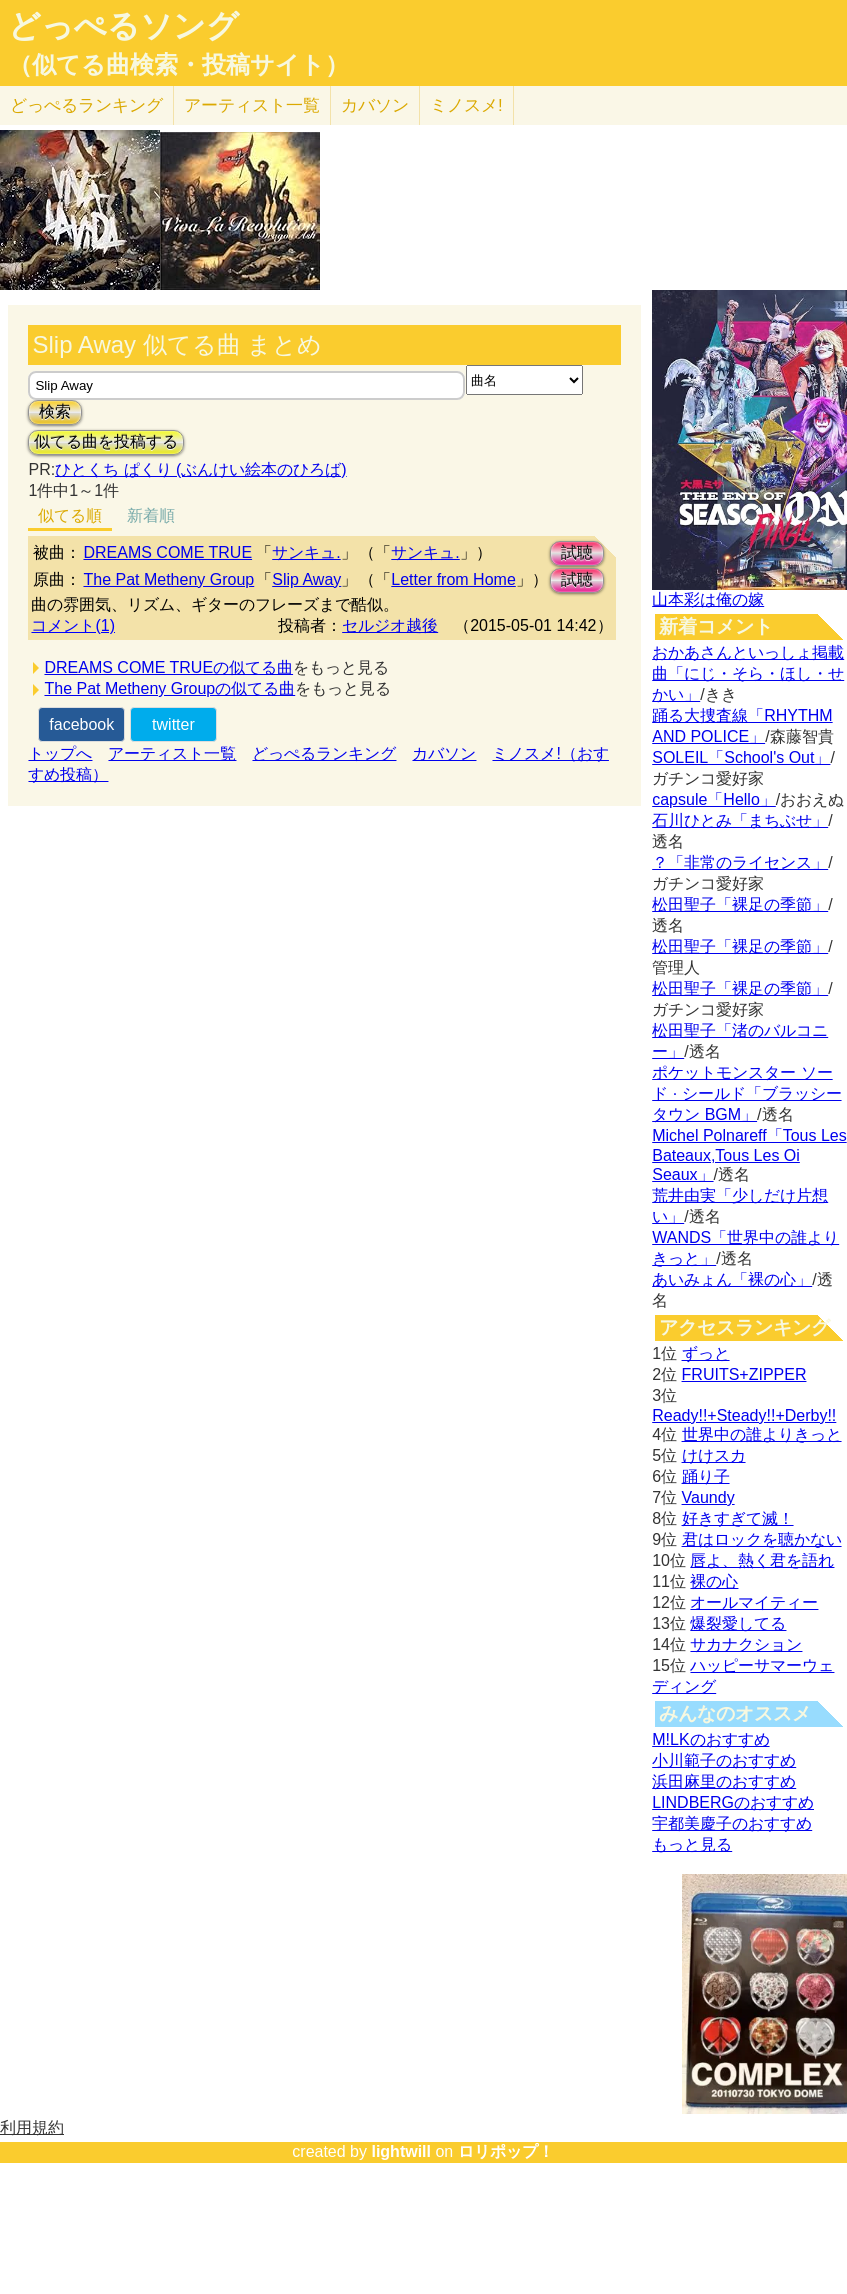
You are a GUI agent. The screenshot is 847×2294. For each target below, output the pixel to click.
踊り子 (706, 1476)
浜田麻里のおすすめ (724, 1781)
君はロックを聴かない (762, 1539)
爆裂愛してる (738, 1623)
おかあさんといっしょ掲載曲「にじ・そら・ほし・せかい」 (748, 673)
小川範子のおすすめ (724, 1760)
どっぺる (86, 105)
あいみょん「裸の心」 (732, 1279)
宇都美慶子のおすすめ (732, 1823)
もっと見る (692, 1844)
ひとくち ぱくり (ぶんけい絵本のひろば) (201, 469)
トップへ (60, 753)
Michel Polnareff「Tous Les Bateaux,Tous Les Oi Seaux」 (749, 1155)
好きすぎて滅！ (738, 1518)
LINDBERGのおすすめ (733, 1802)
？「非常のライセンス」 (740, 862)
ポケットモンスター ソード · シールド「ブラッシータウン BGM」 (746, 1093)
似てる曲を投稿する (106, 441)
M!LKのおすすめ (710, 1739)
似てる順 (70, 515)
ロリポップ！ (506, 2151)
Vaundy (708, 1497)
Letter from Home (453, 579)
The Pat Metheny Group (168, 579)
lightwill (401, 2151)
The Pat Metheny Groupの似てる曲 (169, 688)
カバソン (375, 105)
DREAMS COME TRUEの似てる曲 (168, 667)
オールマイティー (754, 1602)
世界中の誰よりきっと (762, 1434)
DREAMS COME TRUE (167, 552)
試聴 (577, 552)
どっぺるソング (123, 26)
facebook (81, 724)
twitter (173, 724)
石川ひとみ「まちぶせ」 (740, 820)
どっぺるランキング (324, 753)
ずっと (706, 1353)
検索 (55, 411)
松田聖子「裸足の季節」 (740, 904)
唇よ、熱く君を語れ (762, 1560)
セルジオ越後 (390, 625)
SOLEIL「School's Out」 (741, 757)
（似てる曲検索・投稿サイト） (178, 65)
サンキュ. (306, 552)
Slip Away (306, 579)
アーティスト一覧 (172, 753)
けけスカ (714, 1455)
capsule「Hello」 (714, 799)
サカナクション (746, 1644)
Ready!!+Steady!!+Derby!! (744, 1415)
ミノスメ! (466, 105)
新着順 (151, 515)
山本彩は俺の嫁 (708, 599)
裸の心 (714, 1581)
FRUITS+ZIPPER (744, 1374)
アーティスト (252, 105)
